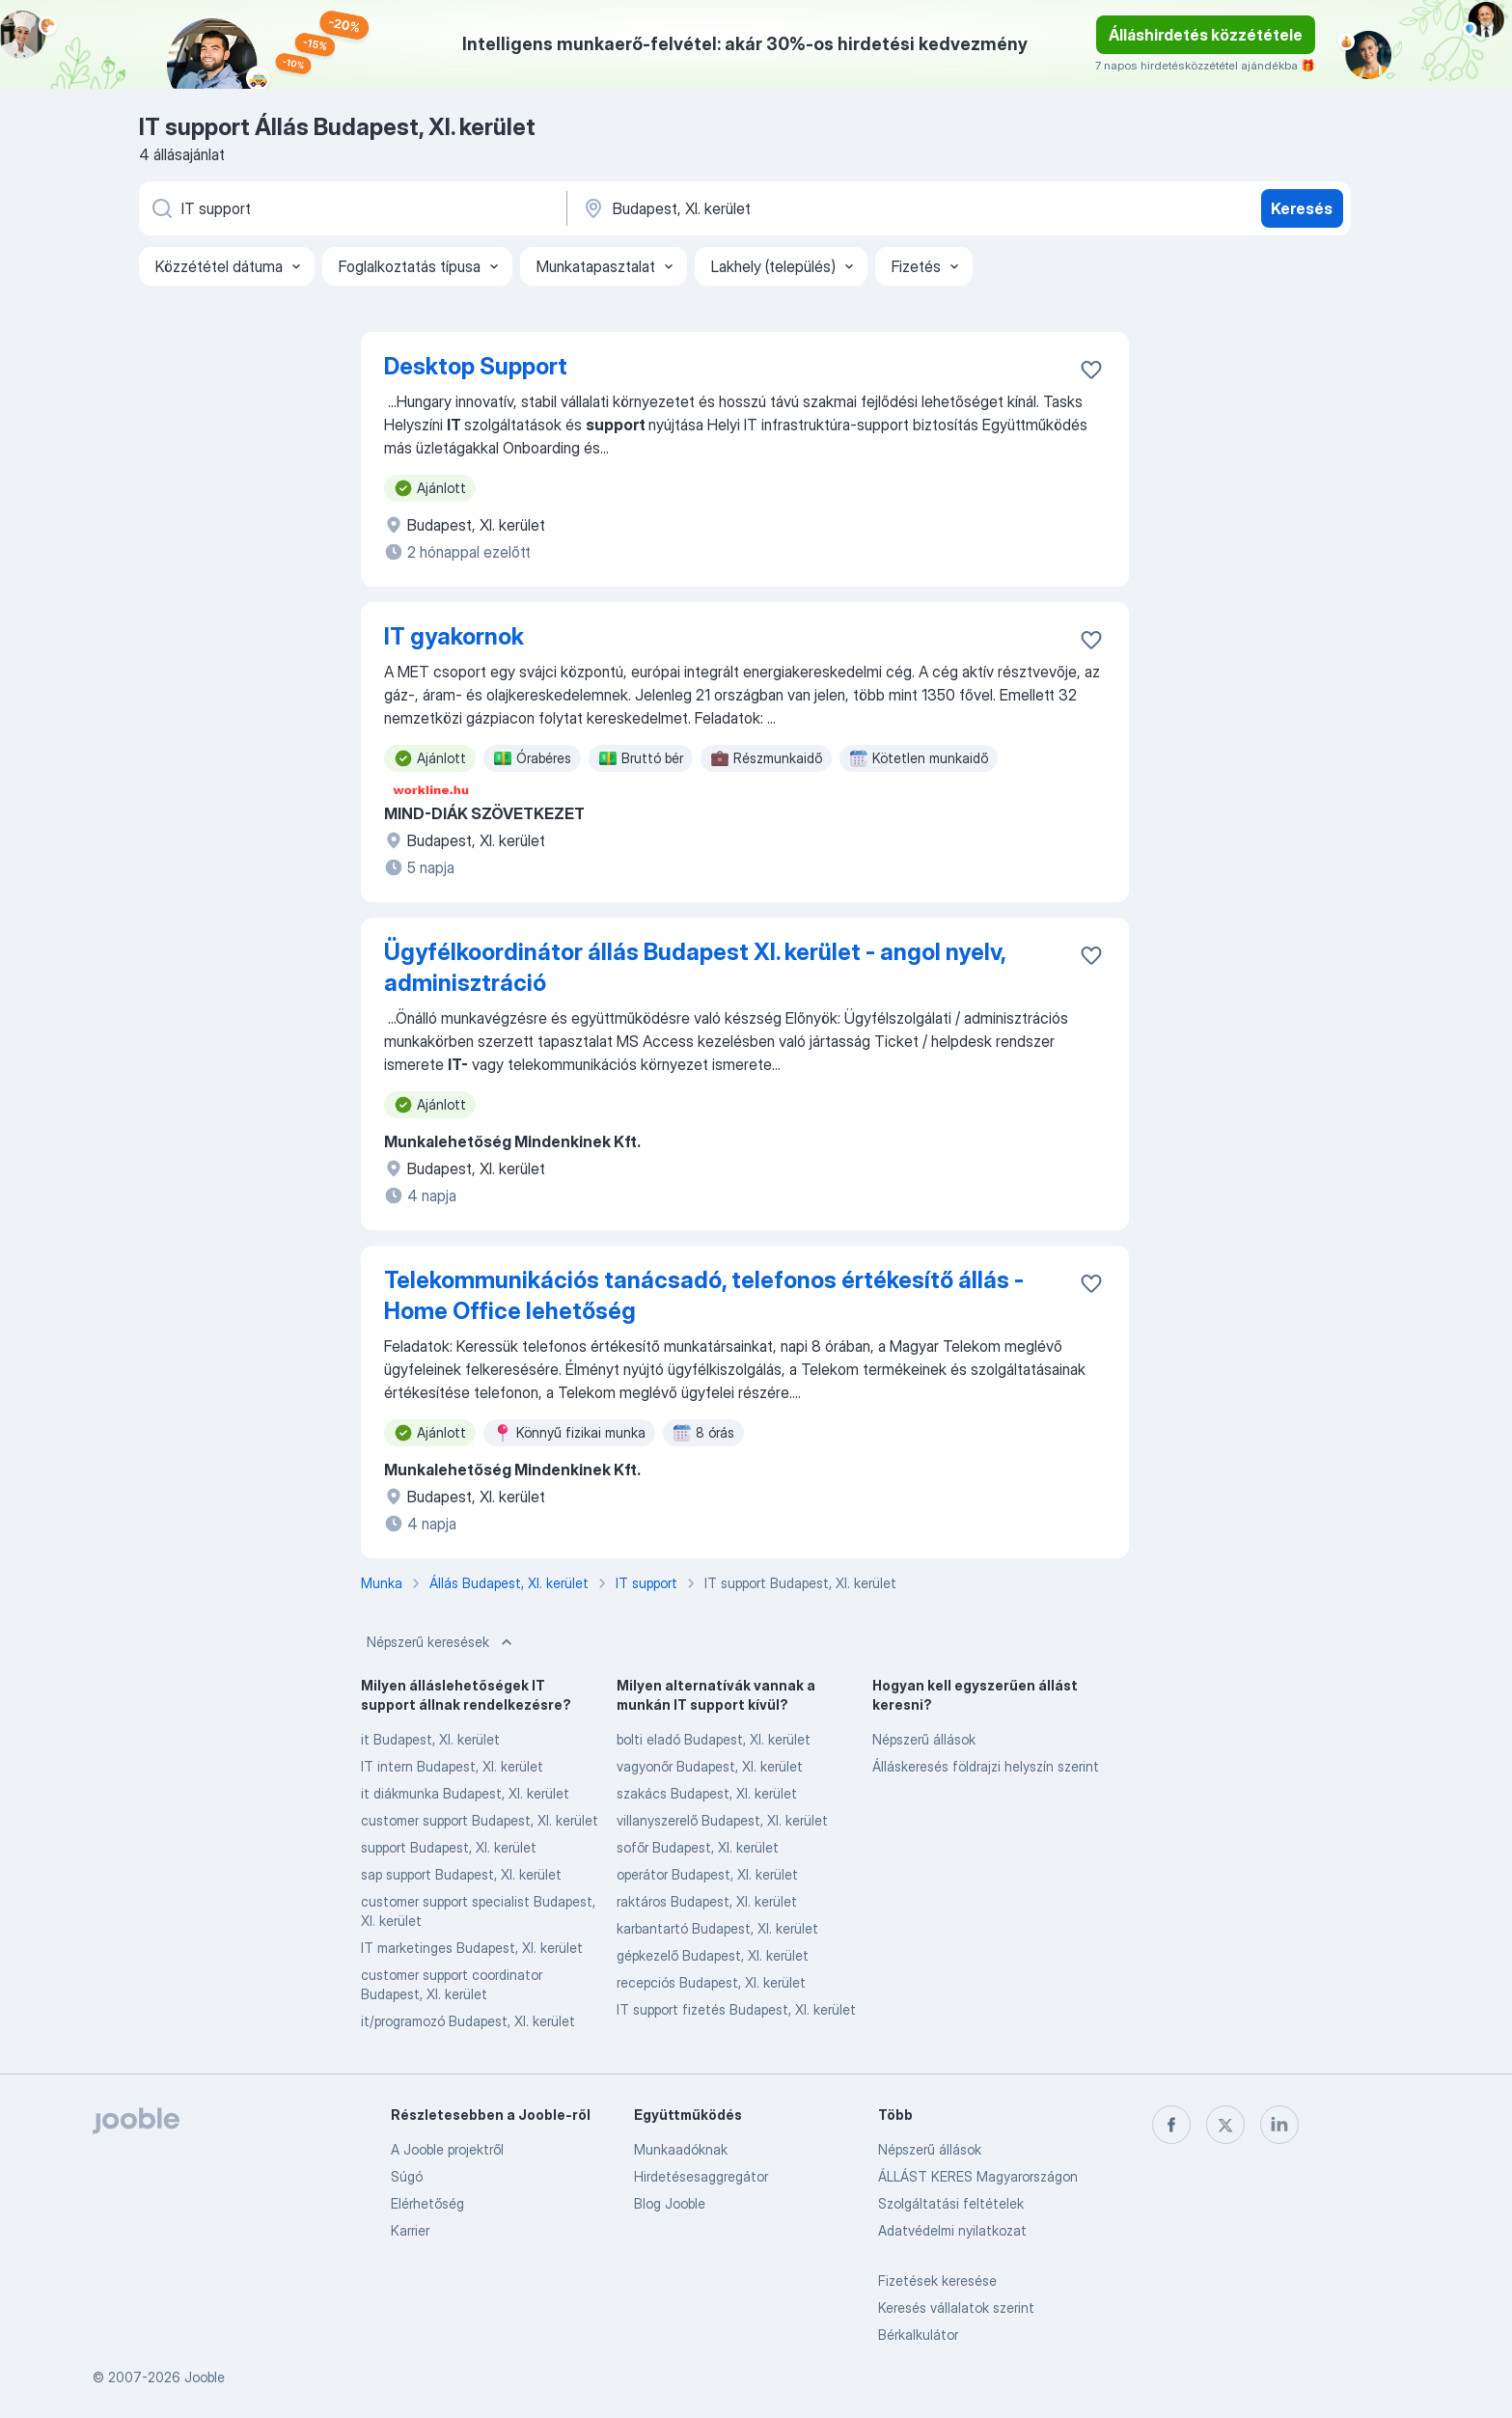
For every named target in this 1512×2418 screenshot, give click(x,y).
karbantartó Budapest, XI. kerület (717, 1928)
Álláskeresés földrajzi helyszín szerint (985, 1766)
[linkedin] (1279, 2124)
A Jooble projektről (447, 2149)
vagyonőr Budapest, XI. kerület (710, 1766)
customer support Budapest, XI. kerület (479, 1820)
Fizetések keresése (937, 2280)
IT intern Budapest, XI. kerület (452, 1766)
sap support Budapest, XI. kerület (461, 1874)
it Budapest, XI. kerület (430, 1739)
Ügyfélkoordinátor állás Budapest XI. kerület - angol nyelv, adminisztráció (694, 967)
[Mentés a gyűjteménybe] (1091, 369)
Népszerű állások (924, 1739)
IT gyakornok (454, 636)
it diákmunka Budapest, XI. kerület (465, 1793)
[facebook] (1171, 2124)
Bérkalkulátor (918, 2334)
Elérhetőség (427, 2203)
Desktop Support (475, 366)
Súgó (407, 2176)
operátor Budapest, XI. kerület (707, 1874)
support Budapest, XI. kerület (448, 1847)
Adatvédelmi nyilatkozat (952, 2230)
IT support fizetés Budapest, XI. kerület (736, 2009)
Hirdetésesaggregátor (701, 2176)
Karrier (410, 2230)
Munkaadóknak (681, 2149)
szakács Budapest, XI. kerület (707, 1793)
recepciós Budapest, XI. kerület (711, 1982)
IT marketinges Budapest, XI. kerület (472, 1947)
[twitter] (1225, 2124)
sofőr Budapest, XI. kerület (698, 1847)
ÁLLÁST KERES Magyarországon (978, 2176)
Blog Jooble (669, 2203)
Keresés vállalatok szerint (956, 2307)
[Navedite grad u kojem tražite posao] (782, 208)
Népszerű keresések (441, 1642)
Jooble (204, 2377)
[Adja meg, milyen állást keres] (351, 208)
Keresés (1302, 208)
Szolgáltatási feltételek (951, 2203)
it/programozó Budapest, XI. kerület (468, 2021)
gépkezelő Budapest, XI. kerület (713, 1955)
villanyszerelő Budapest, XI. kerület (722, 1820)
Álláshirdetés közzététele (1206, 34)
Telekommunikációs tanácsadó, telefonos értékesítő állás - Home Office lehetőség (704, 1295)
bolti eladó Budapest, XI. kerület (714, 1739)
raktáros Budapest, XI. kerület (707, 1901)
